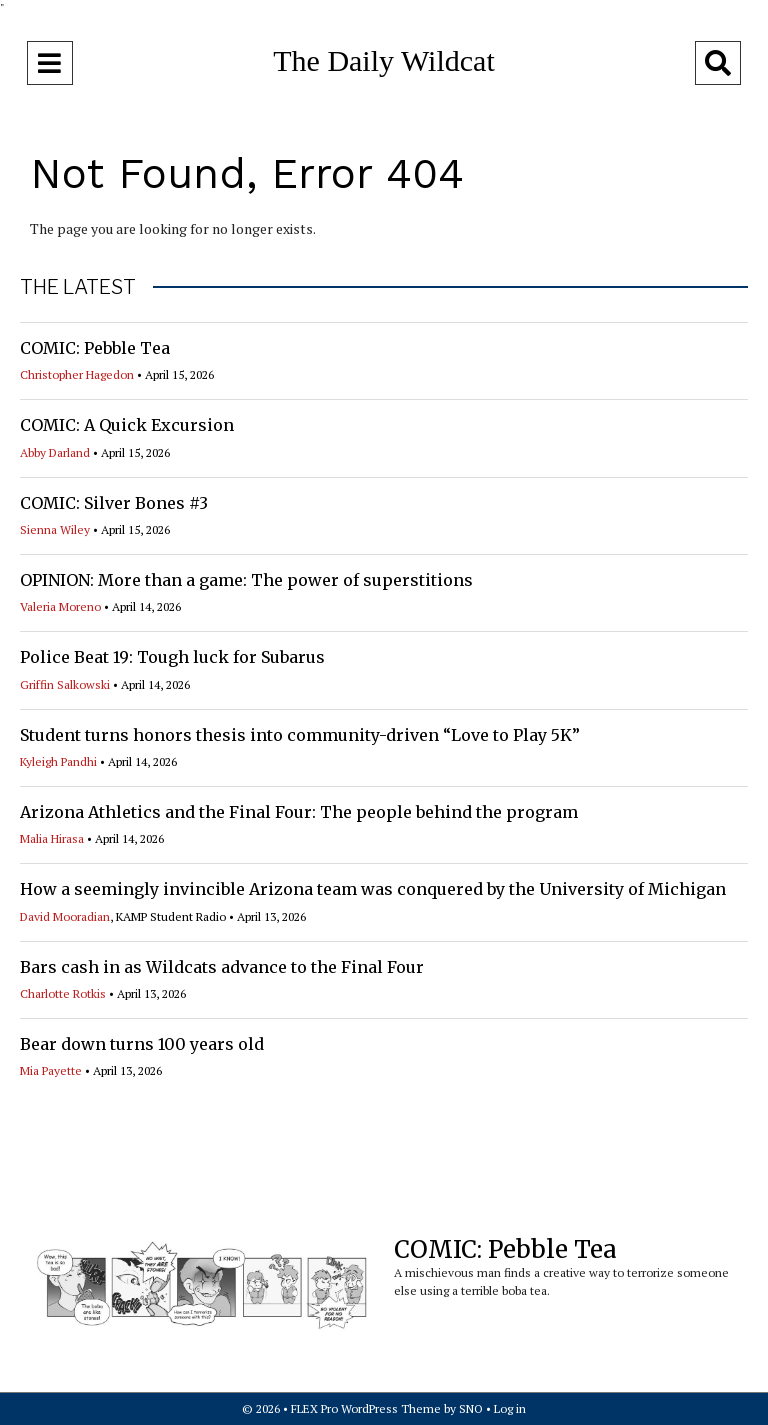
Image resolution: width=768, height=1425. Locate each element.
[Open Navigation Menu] (50, 63)
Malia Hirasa (52, 838)
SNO (471, 1408)
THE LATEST (78, 287)
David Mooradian (65, 916)
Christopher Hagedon (77, 374)
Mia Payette (51, 1070)
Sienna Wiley (55, 529)
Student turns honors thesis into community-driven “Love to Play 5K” (300, 735)
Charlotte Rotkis (63, 993)
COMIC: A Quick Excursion (127, 425)
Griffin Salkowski (65, 684)
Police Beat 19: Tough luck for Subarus (172, 657)
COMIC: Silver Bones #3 (114, 503)
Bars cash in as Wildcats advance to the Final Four (222, 967)
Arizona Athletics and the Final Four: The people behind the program (299, 812)
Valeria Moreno (60, 606)
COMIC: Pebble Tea (95, 348)
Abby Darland (55, 452)
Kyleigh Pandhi (58, 761)
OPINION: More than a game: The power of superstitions (246, 580)
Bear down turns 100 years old (142, 1044)
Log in (510, 1408)
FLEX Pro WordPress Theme (366, 1408)
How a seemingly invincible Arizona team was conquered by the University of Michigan (373, 889)
